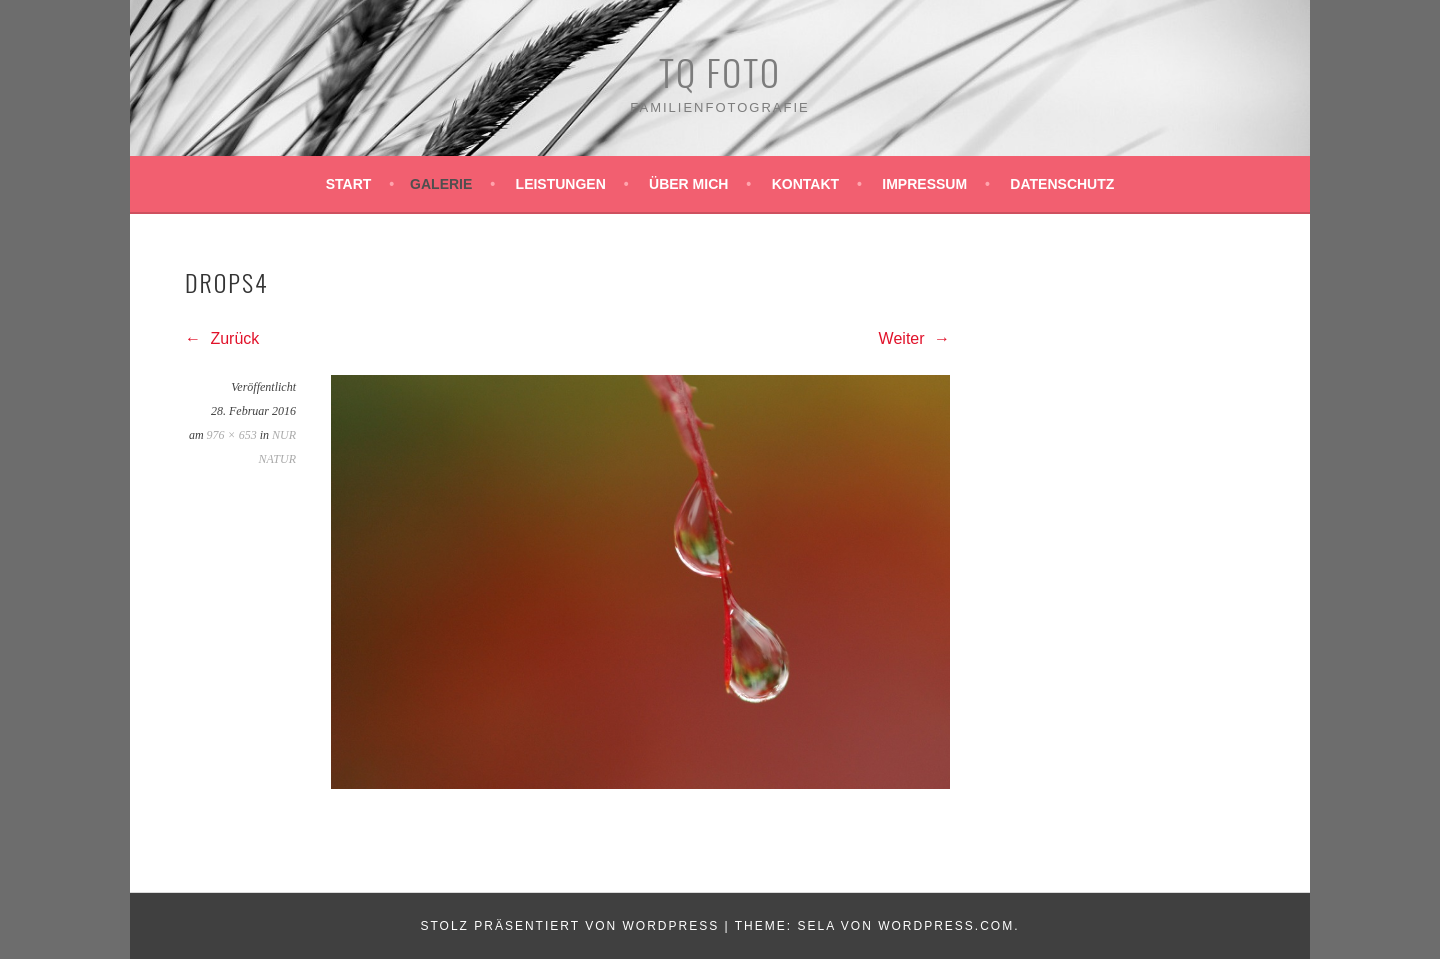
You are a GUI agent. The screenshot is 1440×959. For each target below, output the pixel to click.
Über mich (688, 184)
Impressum (924, 184)
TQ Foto (720, 71)
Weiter (914, 338)
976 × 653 (232, 435)
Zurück (222, 338)
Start (349, 184)
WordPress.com (946, 926)
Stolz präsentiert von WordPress (569, 926)
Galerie (441, 184)
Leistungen (561, 184)
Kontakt (805, 184)
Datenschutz (1062, 184)
